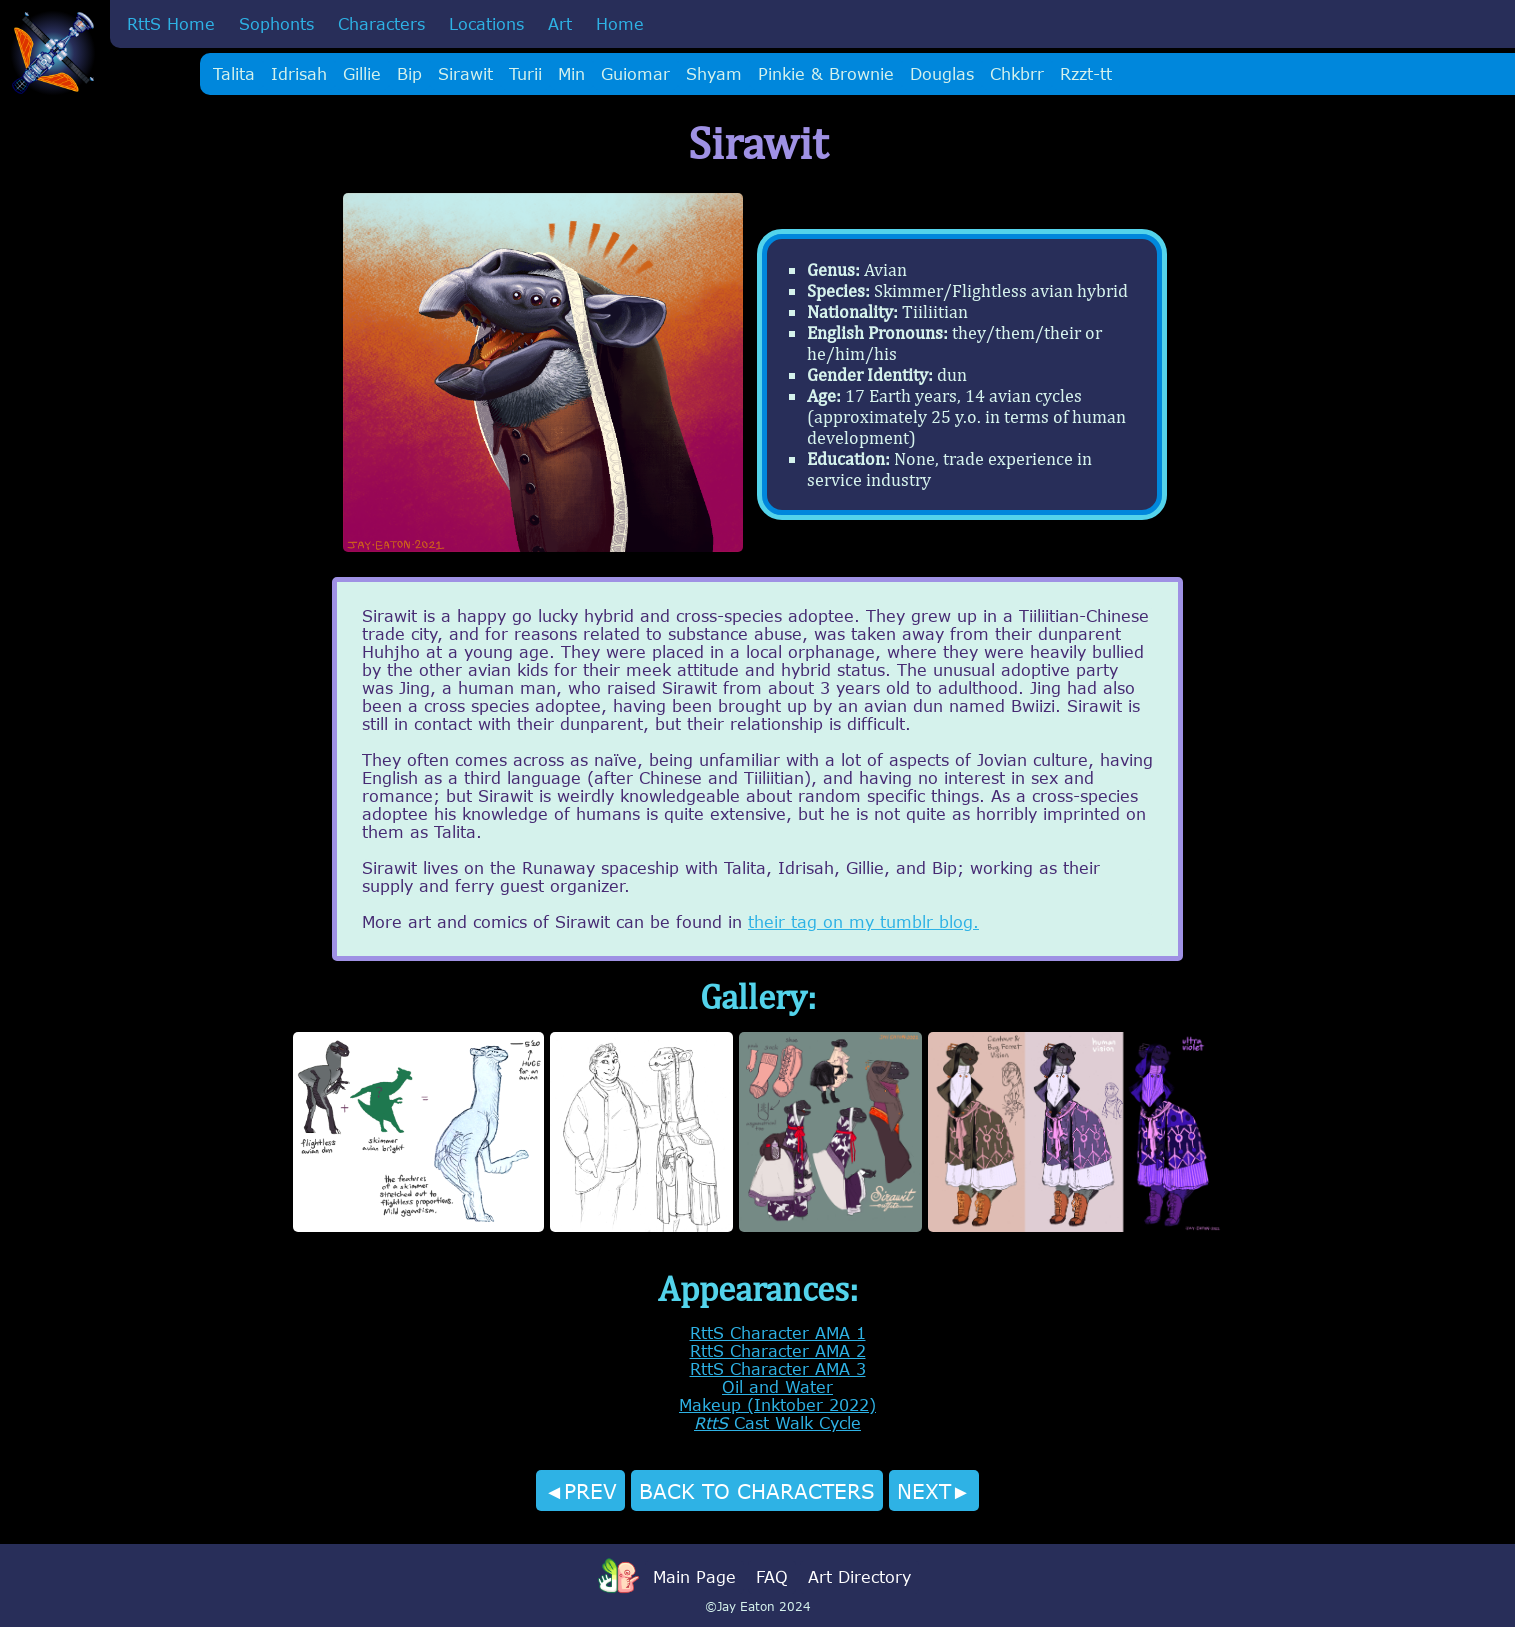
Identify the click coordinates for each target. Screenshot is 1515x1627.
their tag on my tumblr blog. (863, 922)
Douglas (942, 74)
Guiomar (635, 74)
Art (560, 24)
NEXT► (934, 1490)
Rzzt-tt (1086, 74)
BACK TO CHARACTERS (757, 1490)
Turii (525, 74)
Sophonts (276, 24)
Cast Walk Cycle (777, 1423)
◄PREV (580, 1490)
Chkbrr (1017, 74)
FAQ (772, 1577)
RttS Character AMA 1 (778, 1333)
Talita (234, 74)
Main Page (694, 1577)
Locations (486, 24)
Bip (409, 74)
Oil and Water (777, 1387)
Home (620, 24)
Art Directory (859, 1577)
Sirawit (465, 74)
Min (571, 74)
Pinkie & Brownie (826, 74)
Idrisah (299, 74)
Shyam (714, 74)
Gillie (362, 74)
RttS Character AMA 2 (778, 1351)
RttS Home (171, 24)
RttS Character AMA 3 (778, 1369)
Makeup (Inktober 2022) (777, 1405)
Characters (381, 24)
